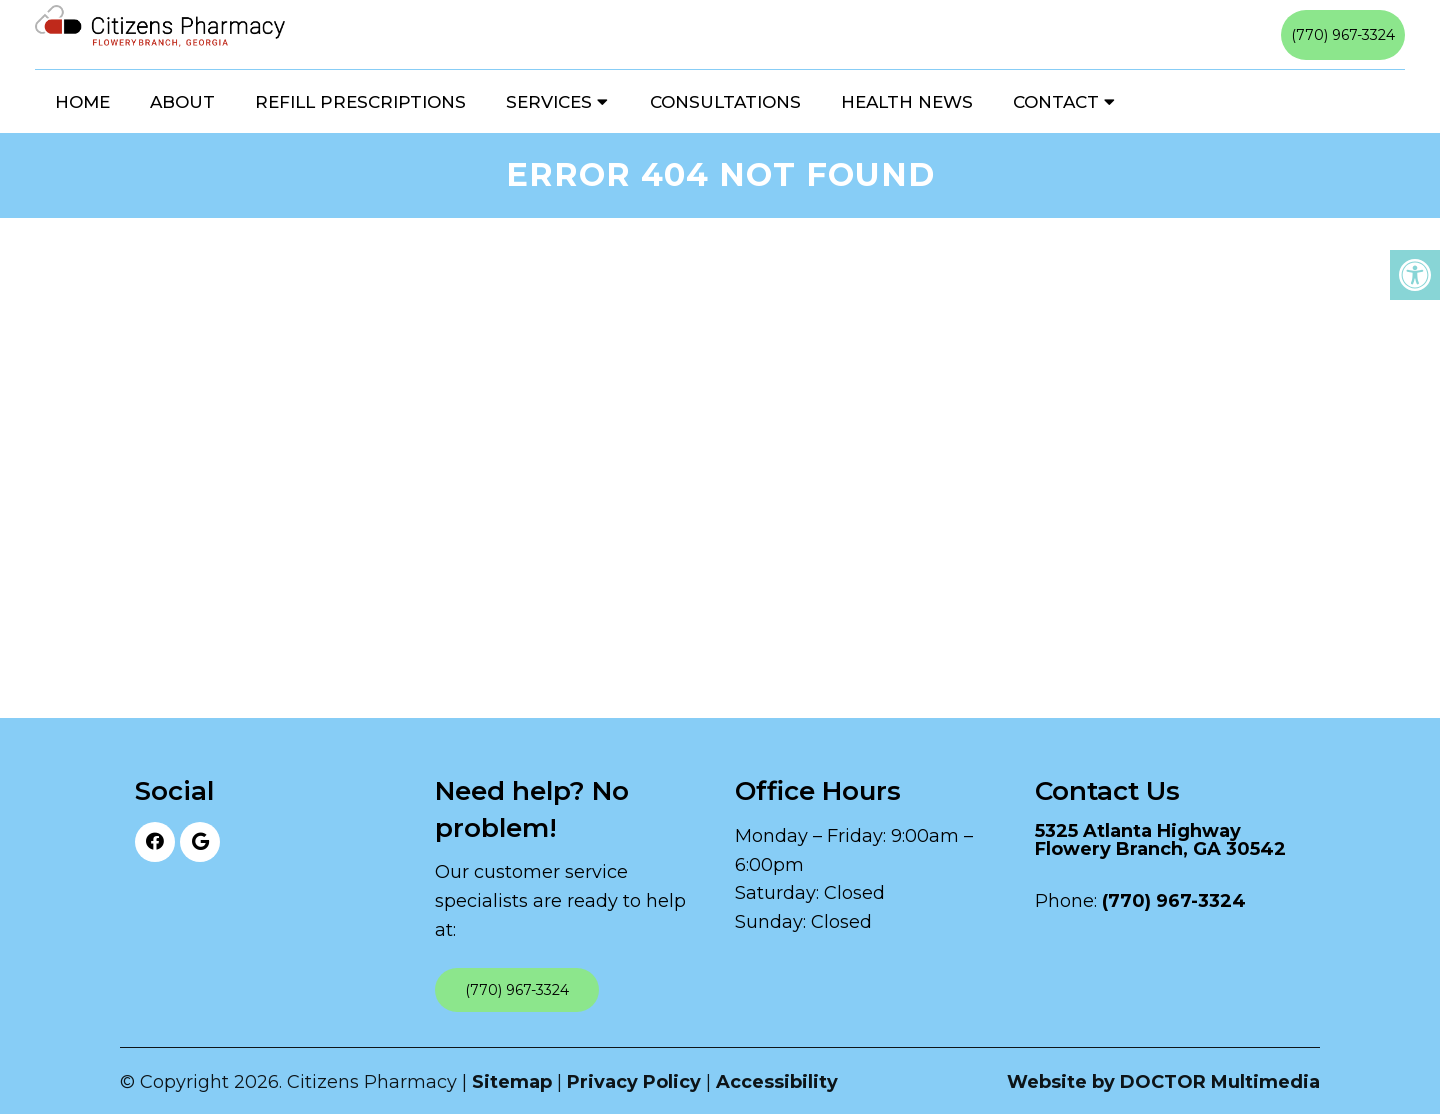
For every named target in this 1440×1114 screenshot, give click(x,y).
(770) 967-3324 (1343, 35)
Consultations (725, 102)
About (182, 102)
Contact (1056, 102)
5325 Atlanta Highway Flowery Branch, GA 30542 (1160, 840)
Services (549, 102)
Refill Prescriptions (360, 102)
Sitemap (512, 1082)
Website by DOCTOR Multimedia (1163, 1082)
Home (82, 102)
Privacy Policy (634, 1082)
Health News (907, 102)
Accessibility (777, 1082)
